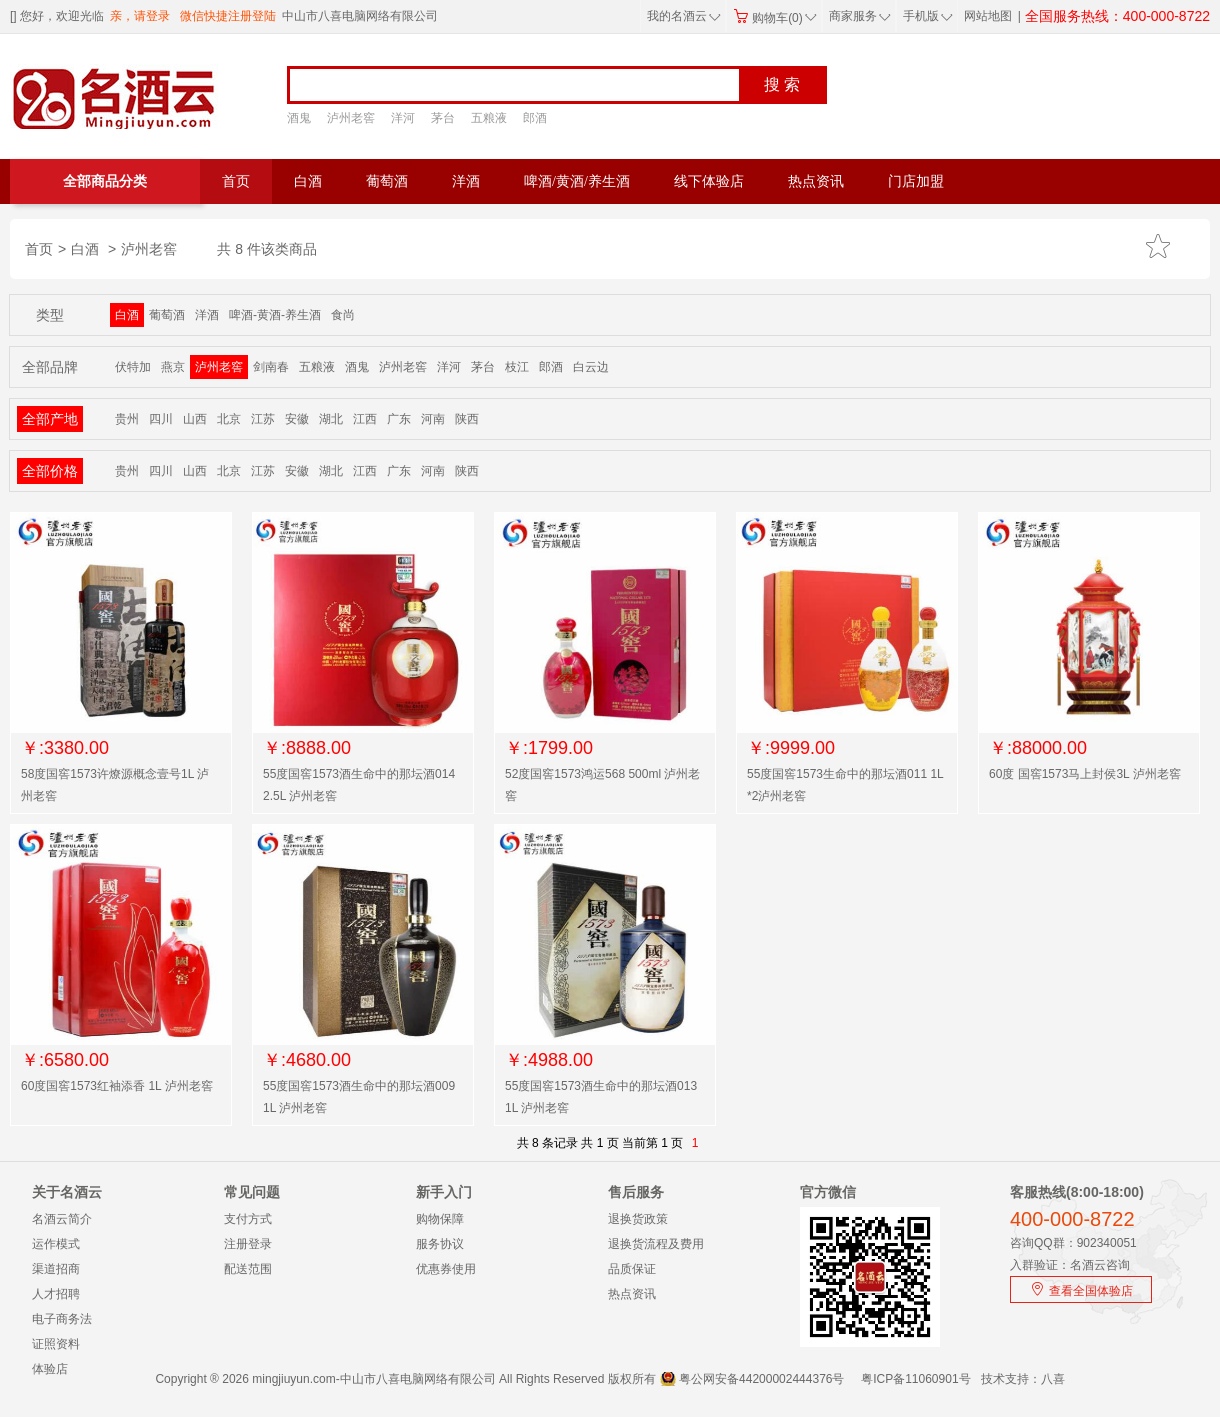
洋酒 (466, 181)
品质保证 (632, 1269)
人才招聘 (56, 1294)
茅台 (443, 118)
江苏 (263, 419)
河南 (433, 419)
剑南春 (271, 367)
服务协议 (440, 1244)
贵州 (127, 419)
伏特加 (133, 367)
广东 (399, 419)
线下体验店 (709, 181)
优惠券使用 (446, 1269)
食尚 (343, 315)
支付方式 (248, 1219)
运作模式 (56, 1244)
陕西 (467, 419)
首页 (236, 181)
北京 (229, 419)
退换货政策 (638, 1219)
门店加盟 (916, 181)
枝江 (517, 367)
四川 (161, 419)
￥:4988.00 (549, 1060)
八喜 (1053, 1379)
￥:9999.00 (791, 748)
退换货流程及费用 (656, 1244)
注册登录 (248, 1244)
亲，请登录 (140, 16)
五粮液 (489, 118)
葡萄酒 (387, 181)
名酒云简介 (62, 1219)
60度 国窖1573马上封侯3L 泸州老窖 (1085, 774)
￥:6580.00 (65, 1060)
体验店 (50, 1369)
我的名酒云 (684, 16)
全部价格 (50, 471)
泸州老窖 (351, 118)
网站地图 (988, 16)
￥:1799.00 (549, 748)
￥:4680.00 (307, 1060)
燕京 (173, 367)
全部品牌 (50, 367)
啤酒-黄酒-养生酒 (275, 315)
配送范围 (248, 1269)
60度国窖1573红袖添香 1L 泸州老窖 (117, 1086)
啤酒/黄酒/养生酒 (577, 181)
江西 (365, 419)
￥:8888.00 (307, 748)
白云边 (591, 367)
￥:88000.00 (1038, 748)
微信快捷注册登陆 (228, 16)
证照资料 (56, 1344)
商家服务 (860, 16)
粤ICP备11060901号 (915, 1379)
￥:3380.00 (65, 748)
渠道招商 (56, 1269)
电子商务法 (62, 1319)
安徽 (297, 419)
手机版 (926, 16)
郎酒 (535, 118)
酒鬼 (299, 118)
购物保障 (440, 1219)
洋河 (403, 118)
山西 (195, 419)
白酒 (308, 181)
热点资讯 (816, 181)
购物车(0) (775, 18)
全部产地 (50, 419)
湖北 (331, 419)
